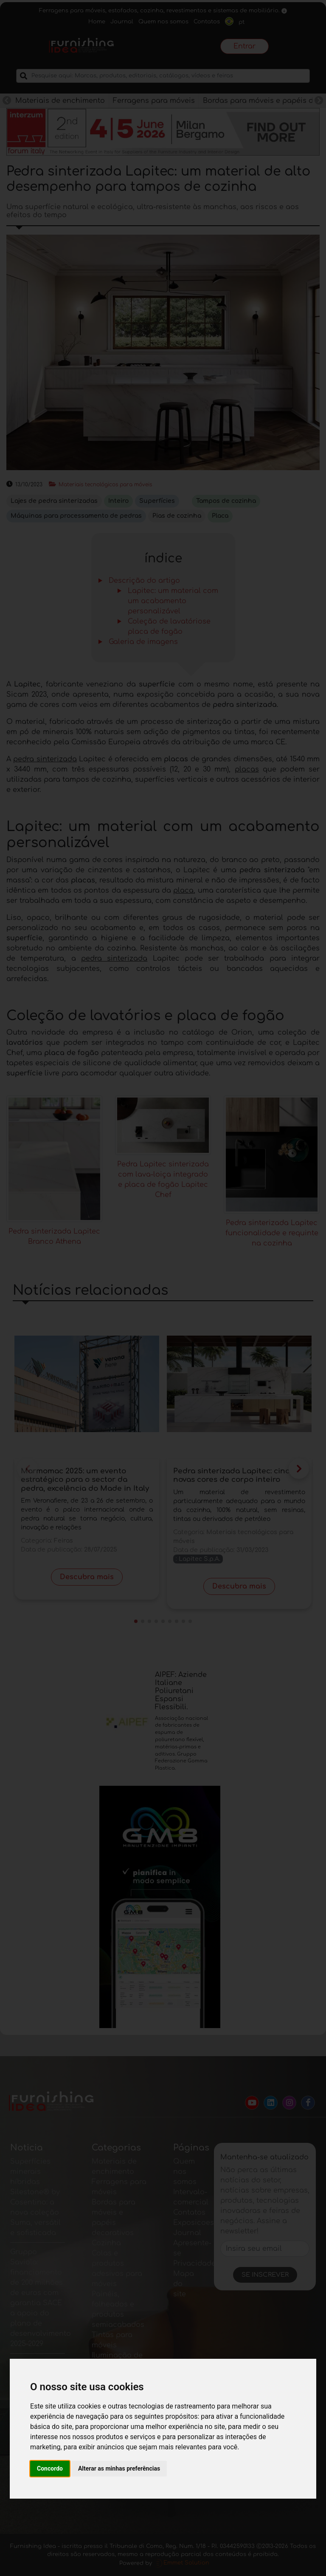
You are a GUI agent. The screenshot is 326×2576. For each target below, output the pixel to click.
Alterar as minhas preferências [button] (119, 2468)
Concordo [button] (50, 2468)
